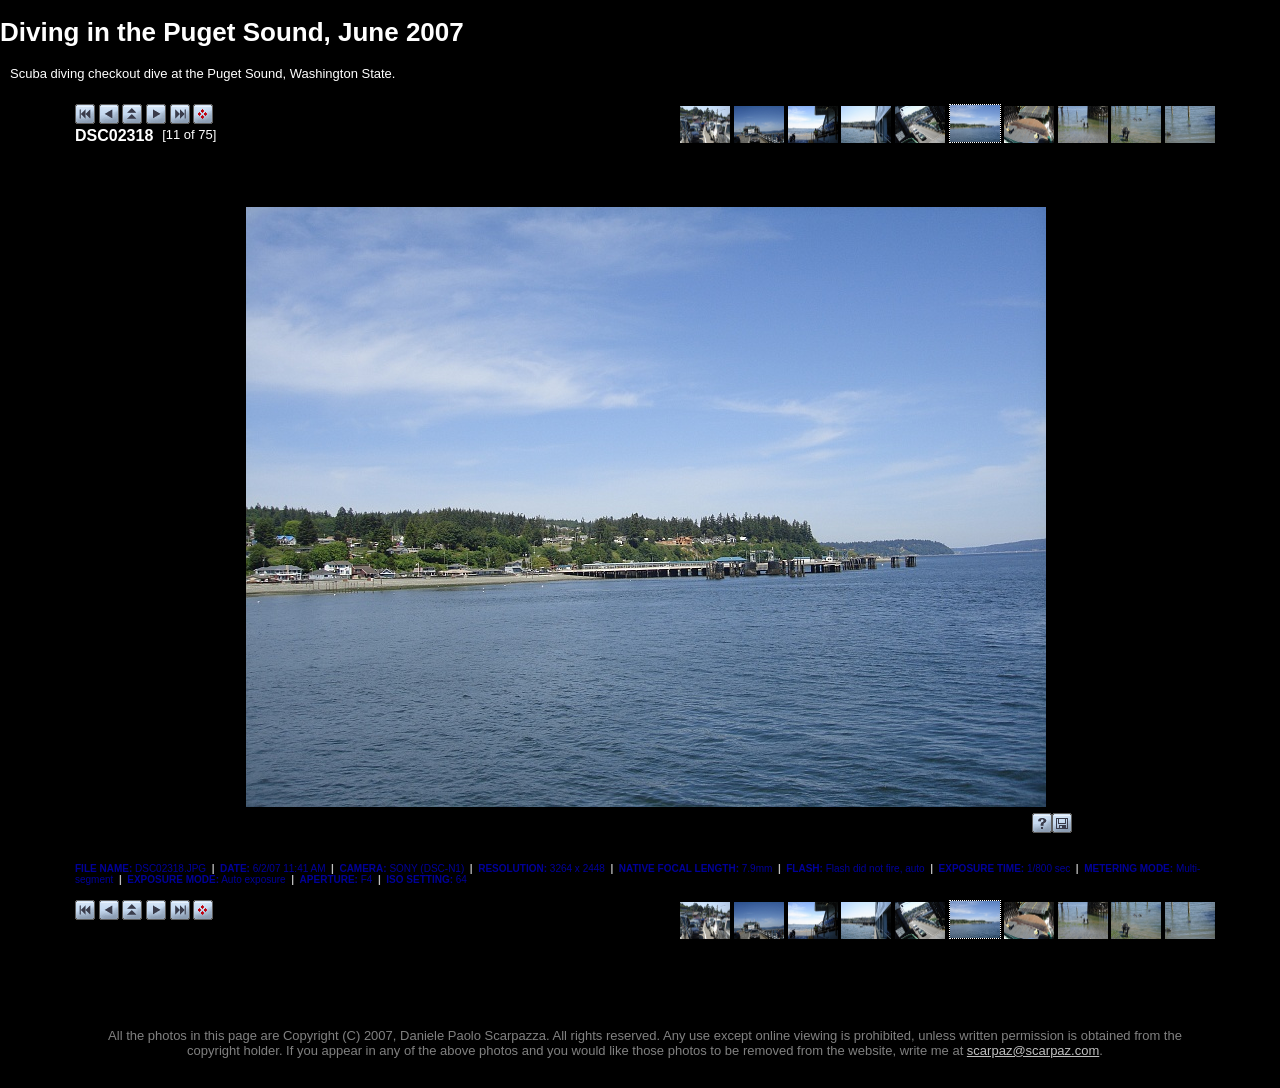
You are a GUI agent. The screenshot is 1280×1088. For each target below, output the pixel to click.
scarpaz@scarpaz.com (1033, 1050)
